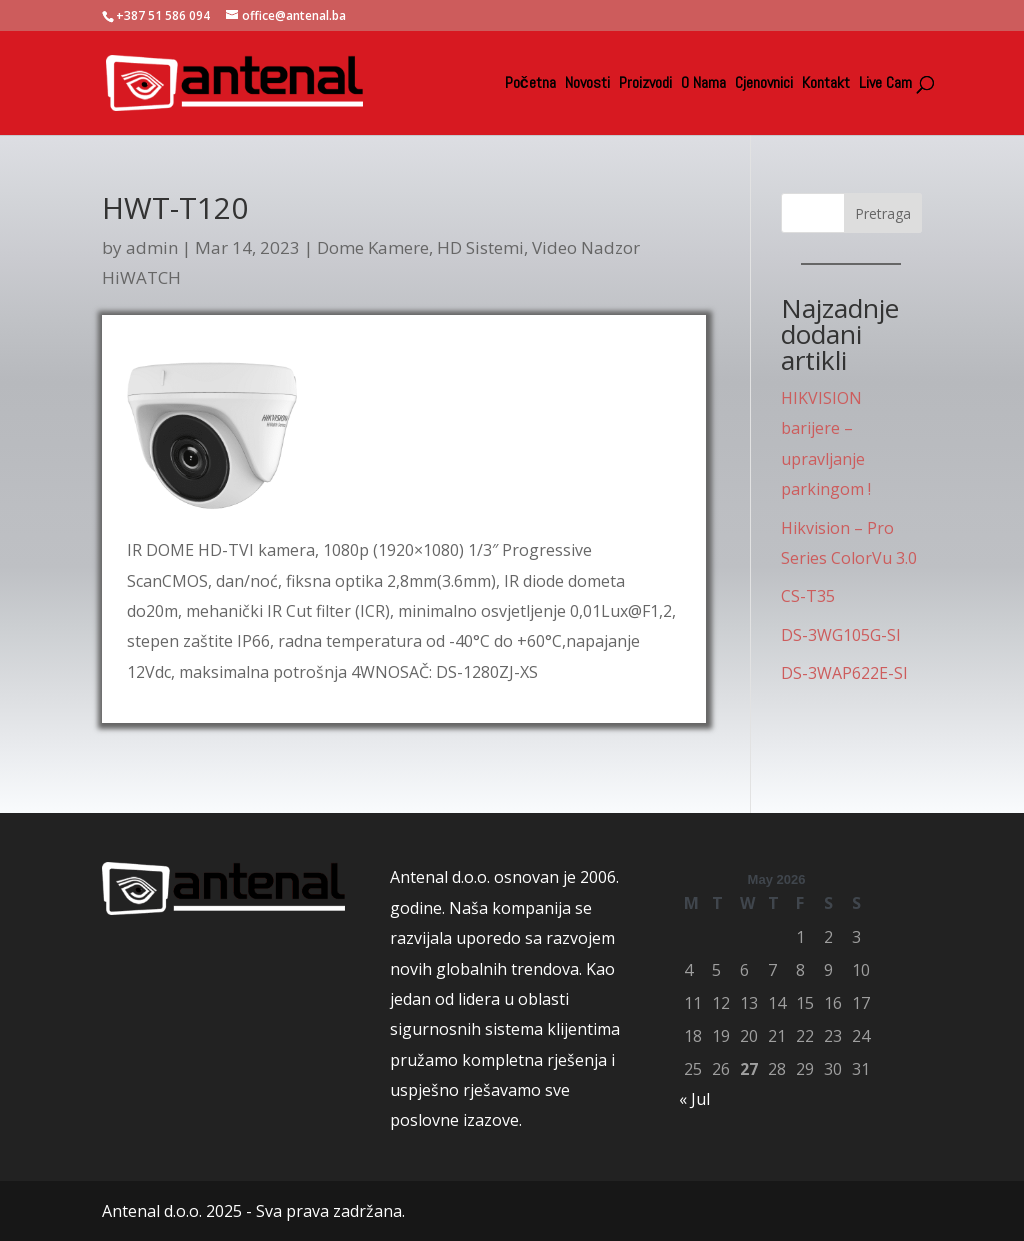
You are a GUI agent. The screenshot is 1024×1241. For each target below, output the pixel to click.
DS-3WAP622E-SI (844, 673)
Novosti (587, 84)
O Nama (703, 84)
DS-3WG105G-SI (841, 635)
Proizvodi (645, 84)
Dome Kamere (373, 247)
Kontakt (826, 84)
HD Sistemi (480, 247)
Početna (530, 84)
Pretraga (883, 213)
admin (152, 247)
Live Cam (885, 84)
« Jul (694, 1099)
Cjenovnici (764, 84)
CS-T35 (808, 596)
